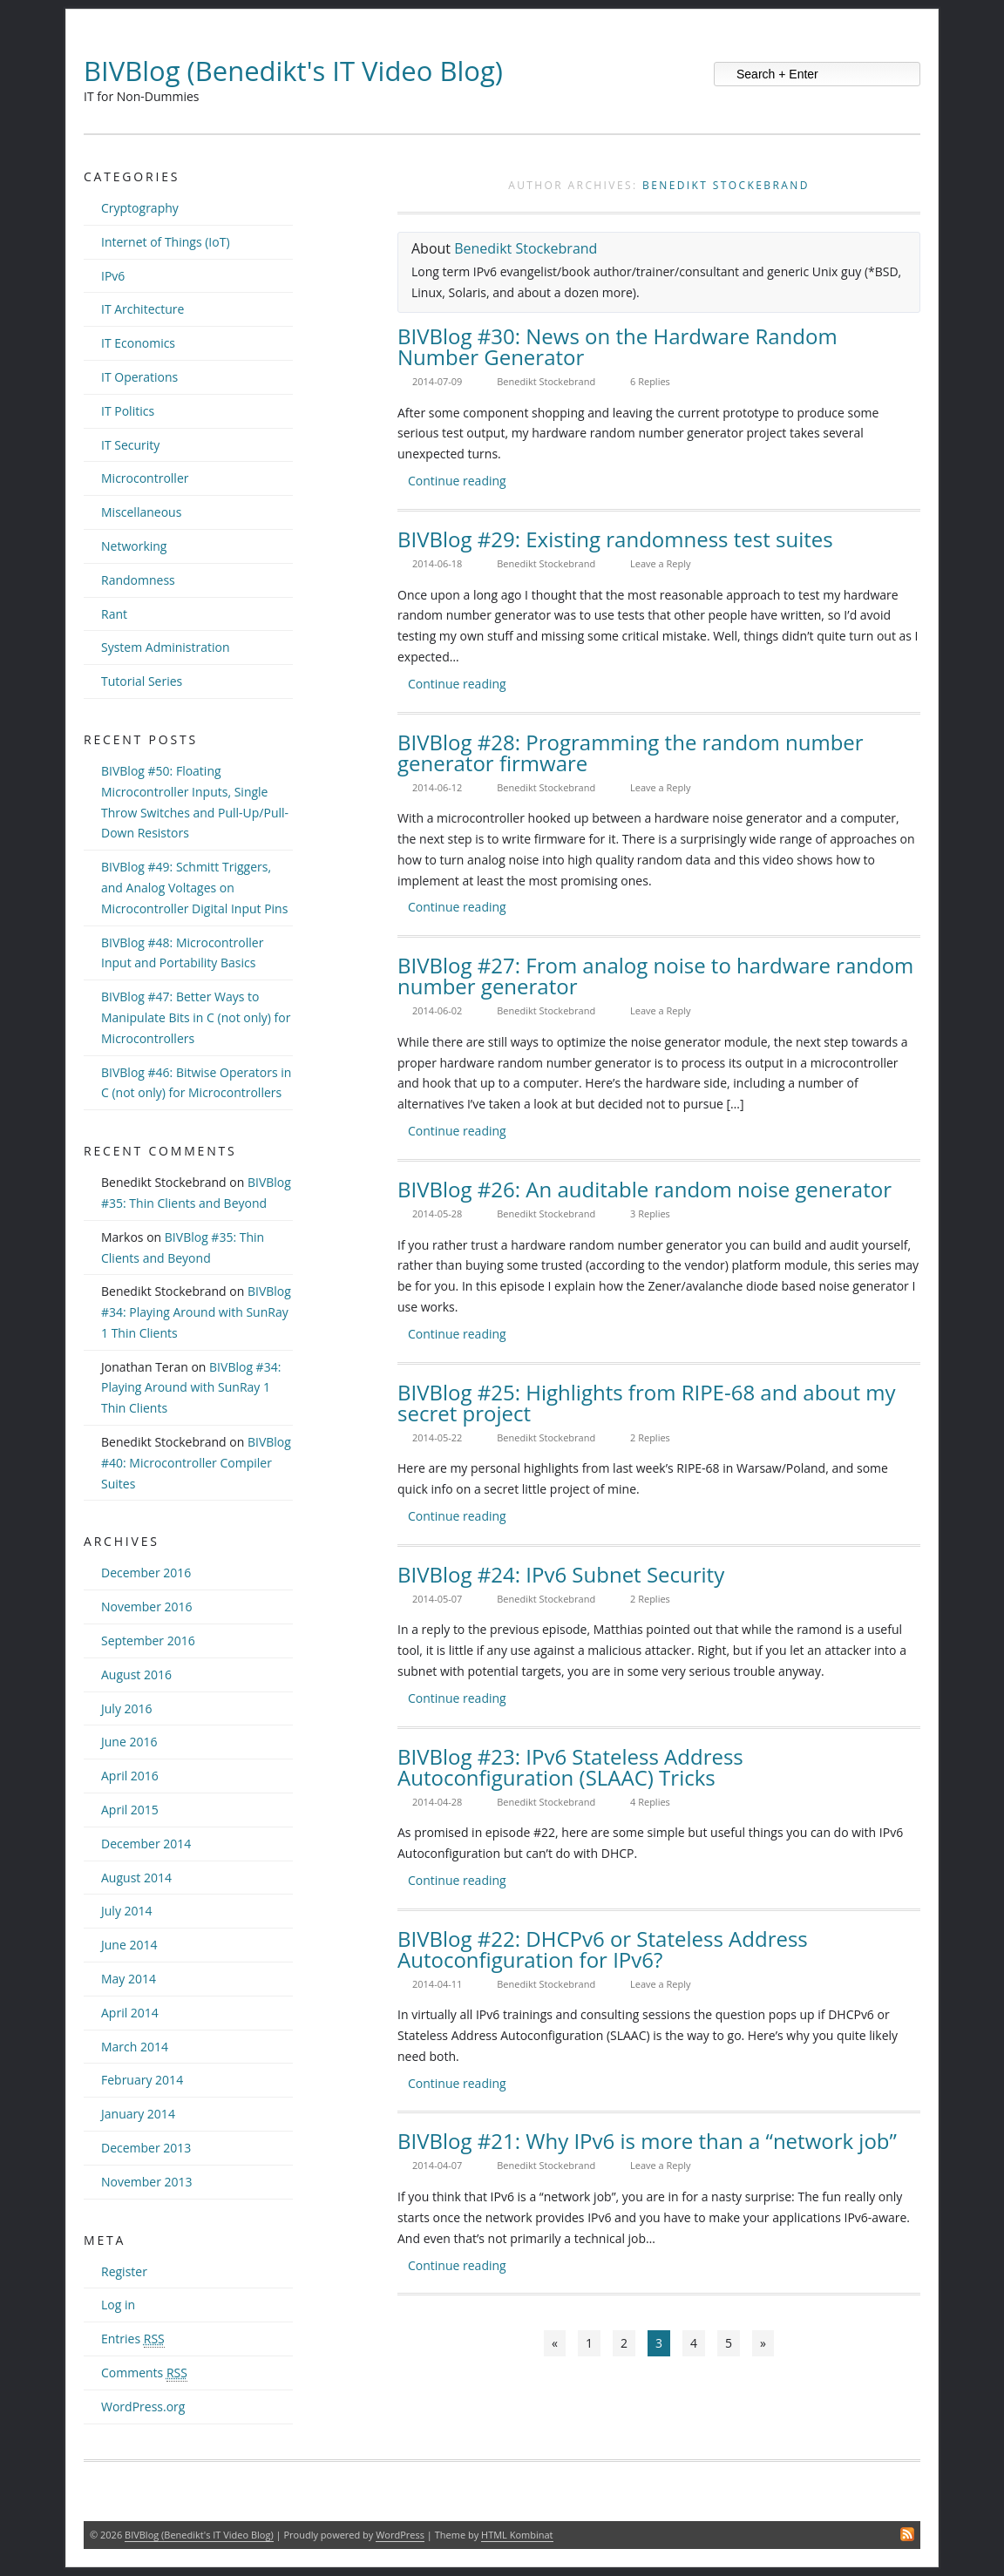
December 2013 (146, 2147)
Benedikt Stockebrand (726, 185)
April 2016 (130, 1775)
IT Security (130, 445)
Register (124, 2271)
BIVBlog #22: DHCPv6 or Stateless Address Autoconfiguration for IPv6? (602, 1949)
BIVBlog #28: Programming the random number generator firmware (630, 752)
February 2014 (142, 2079)
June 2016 (129, 1741)
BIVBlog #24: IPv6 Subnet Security (560, 1574)
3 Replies (650, 1213)
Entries (133, 2339)
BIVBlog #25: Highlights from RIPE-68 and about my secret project (646, 1402)
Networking (133, 546)
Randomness (138, 580)
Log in (118, 2304)
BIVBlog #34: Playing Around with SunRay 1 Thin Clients (196, 1312)
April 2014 (130, 2012)
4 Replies (650, 1801)
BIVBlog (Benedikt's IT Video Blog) (293, 70)
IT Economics (138, 343)
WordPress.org (143, 2406)
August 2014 (136, 1877)
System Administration (165, 647)
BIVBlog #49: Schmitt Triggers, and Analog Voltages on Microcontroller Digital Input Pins (194, 887)
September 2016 (148, 1640)
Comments (144, 2373)
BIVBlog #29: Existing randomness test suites (615, 539)
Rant (114, 614)
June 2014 (129, 1944)
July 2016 (127, 1708)
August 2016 (136, 1674)
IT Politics (127, 411)
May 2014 (128, 1978)
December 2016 (146, 1572)
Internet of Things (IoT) (165, 242)
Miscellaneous (141, 512)
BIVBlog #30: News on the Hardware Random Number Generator (617, 346)
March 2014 (134, 2046)
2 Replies (650, 1437)
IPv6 (113, 276)
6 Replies (650, 381)
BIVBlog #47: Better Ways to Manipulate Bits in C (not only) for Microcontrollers (195, 1017)
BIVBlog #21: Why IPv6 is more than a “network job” (647, 2140)
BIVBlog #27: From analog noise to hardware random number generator (655, 975)
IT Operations (139, 377)
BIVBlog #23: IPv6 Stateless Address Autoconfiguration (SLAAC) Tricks (570, 1767)
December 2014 (146, 1843)
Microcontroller (144, 478)
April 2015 (130, 1809)
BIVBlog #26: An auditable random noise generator (644, 1189)
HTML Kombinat (517, 2534)
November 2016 (147, 1606)
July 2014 (127, 1910)
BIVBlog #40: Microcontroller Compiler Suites (196, 1463)
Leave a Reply (660, 563)
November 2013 (147, 2181)
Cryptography (140, 208)
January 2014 (138, 2113)
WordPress (400, 2534)
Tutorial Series (141, 681)
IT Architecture (142, 309)
